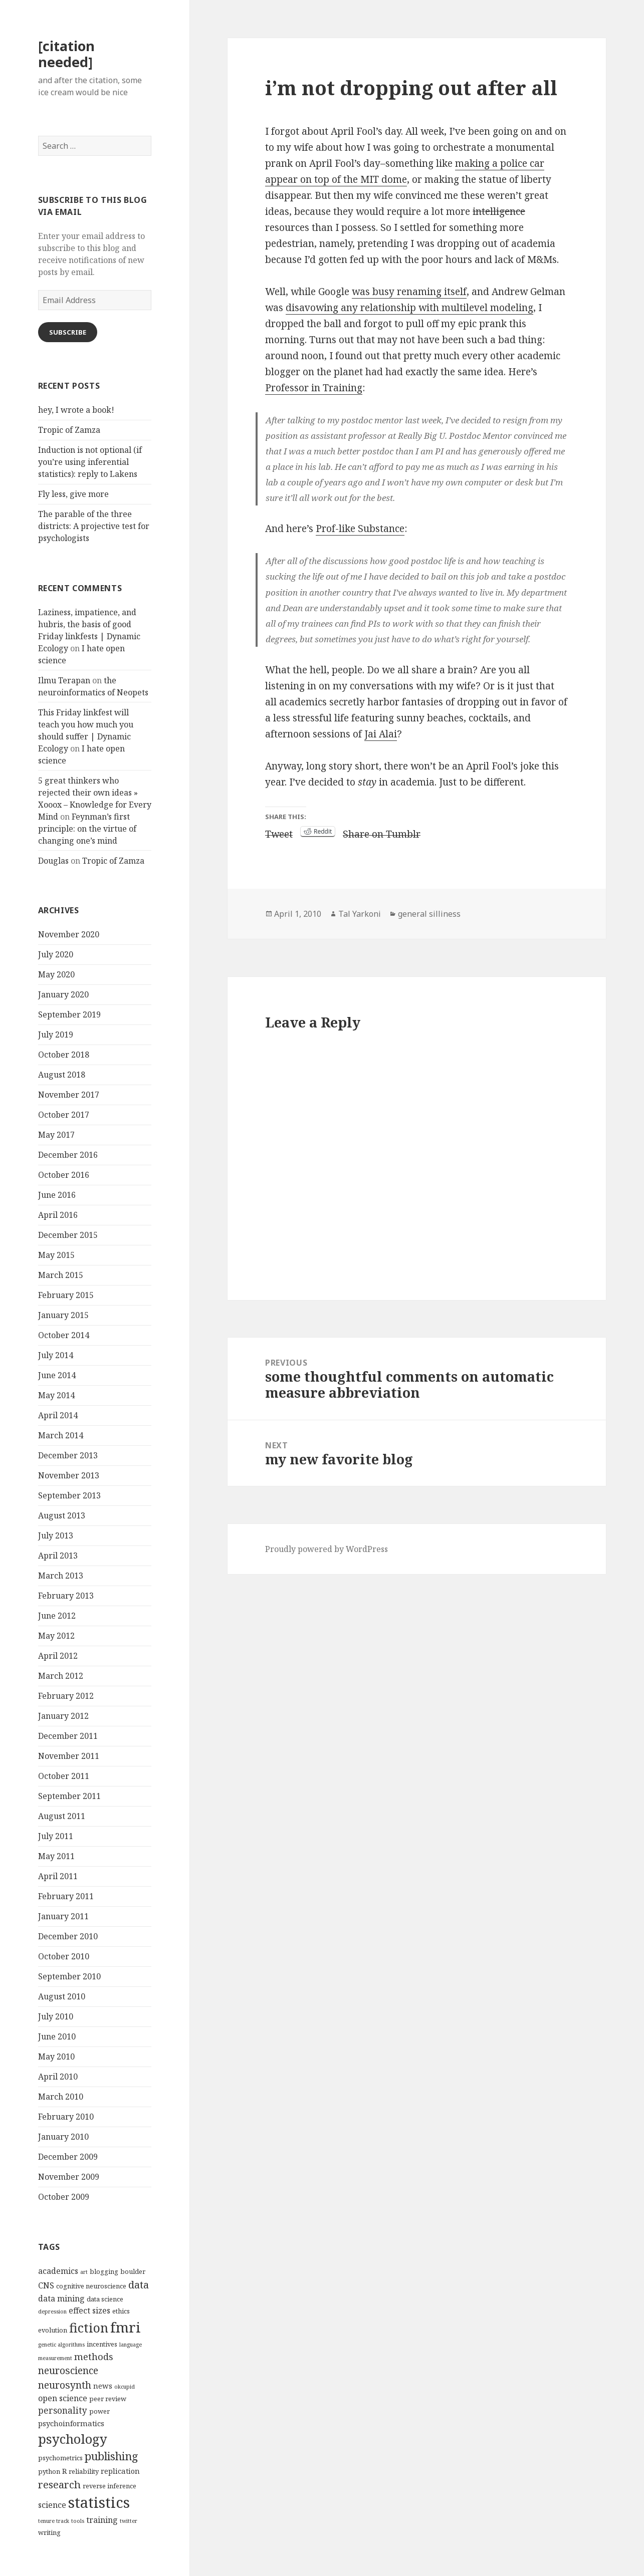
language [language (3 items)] (130, 2344)
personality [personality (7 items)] (62, 2410)
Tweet (279, 832)
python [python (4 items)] (49, 2471)
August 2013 (61, 1515)
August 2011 (61, 1816)
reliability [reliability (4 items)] (84, 2471)
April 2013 (58, 1555)
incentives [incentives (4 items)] (102, 2344)
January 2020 (63, 994)
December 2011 (68, 1735)
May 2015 (56, 1254)
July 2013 (55, 1535)
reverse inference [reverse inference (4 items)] (109, 2485)
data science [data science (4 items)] (105, 2298)
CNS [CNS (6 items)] (46, 2285)
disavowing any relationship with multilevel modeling (409, 307)
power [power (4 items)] (99, 2411)
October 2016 (63, 1174)
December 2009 (68, 2156)
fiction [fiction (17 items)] (88, 2327)
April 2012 (58, 1655)
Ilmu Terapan (64, 680)
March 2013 (60, 1575)
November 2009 (68, 2176)
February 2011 (66, 1896)
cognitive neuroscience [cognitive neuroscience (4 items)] (91, 2285)
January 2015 (63, 1315)
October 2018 (63, 1054)
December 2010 (68, 1936)
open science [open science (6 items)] (62, 2398)
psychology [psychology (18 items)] (72, 2438)
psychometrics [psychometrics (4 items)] (60, 2457)
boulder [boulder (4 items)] (132, 2271)
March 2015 (60, 1274)
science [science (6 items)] (52, 2504)
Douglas (53, 860)
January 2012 (63, 1715)
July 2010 (55, 2016)
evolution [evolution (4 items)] (52, 2330)
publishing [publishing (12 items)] (111, 2456)
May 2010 (56, 2056)
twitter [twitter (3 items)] (128, 2520)
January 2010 (63, 2136)
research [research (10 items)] (59, 2484)
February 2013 (66, 1595)
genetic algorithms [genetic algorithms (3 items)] (61, 2344)
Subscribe (67, 332)
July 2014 (55, 1355)
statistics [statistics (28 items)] (99, 2502)
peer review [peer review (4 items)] (107, 2398)
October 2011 (63, 1775)
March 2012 (60, 1675)
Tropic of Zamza (69, 429)
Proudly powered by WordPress (326, 1549)
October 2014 (63, 1335)
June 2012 (57, 1615)
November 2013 (68, 1475)
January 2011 (63, 1916)
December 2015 (68, 1234)
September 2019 (69, 1014)
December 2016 (68, 1154)
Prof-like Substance (360, 528)
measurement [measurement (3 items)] (55, 2358)
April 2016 (58, 1214)
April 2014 (58, 1415)
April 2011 (58, 1876)
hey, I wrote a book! (76, 409)
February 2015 (66, 1295)
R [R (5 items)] (64, 2471)
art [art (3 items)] (84, 2271)
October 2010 (63, 1956)
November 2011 (68, 1755)
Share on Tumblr (381, 832)
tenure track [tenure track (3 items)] (53, 2520)
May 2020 (56, 974)
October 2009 (63, 2196)
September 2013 (69, 1495)
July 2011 (55, 1836)
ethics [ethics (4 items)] (121, 2310)
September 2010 (69, 1976)
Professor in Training (313, 387)
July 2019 (55, 1034)
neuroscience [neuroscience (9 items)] (68, 2370)
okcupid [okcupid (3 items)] (124, 2386)
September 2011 (69, 1795)
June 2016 (57, 1194)
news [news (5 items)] (102, 2386)
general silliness (429, 913)
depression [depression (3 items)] (52, 2311)
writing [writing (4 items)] (49, 2532)
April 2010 (58, 2076)
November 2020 (68, 934)
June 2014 (57, 1375)
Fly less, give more (73, 493)
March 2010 (60, 2096)
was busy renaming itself (409, 291)
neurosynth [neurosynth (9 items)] (64, 2385)
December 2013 (68, 1455)
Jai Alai (380, 733)
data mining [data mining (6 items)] (61, 2298)
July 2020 (55, 954)
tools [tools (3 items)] (77, 2520)
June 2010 (57, 2036)
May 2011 (56, 1856)
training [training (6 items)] (102, 2519)
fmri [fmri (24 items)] (125, 2327)
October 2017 (63, 1114)
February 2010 (66, 2116)
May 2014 (56, 1395)
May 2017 (56, 1134)
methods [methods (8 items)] (93, 2356)
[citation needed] (66, 54)
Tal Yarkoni (359, 913)
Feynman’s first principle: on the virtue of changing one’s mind (87, 828)
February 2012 (66, 1695)
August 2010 (61, 1996)
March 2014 (60, 1435)
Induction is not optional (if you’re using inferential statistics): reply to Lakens (90, 461)
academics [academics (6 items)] (58, 2270)
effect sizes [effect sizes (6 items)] (89, 2310)
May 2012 (56, 1635)
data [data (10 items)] (138, 2284)
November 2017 (68, 1094)
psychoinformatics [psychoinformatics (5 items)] (71, 2423)
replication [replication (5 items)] (120, 2471)
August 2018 (61, 1074)
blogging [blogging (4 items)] (104, 2271)
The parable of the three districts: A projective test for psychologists (93, 526)
